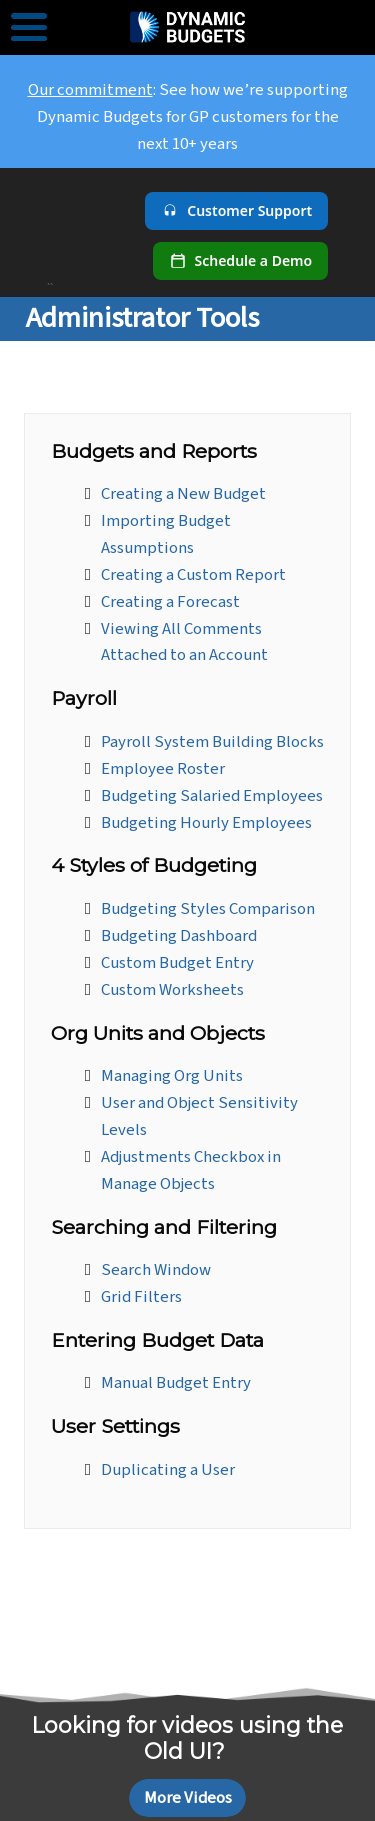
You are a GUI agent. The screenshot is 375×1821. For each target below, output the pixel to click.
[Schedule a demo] (241, 261)
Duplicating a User (168, 1470)
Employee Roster (163, 769)
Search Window (156, 1270)
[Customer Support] (236, 211)
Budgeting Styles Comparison (208, 909)
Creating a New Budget (183, 494)
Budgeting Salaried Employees (212, 796)
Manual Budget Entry (176, 1383)
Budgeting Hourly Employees (206, 823)
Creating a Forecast (170, 602)
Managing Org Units (172, 1076)
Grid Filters (141, 1297)
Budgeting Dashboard (179, 936)
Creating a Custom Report (193, 575)
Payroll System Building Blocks (212, 742)
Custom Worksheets (172, 990)
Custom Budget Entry (177, 963)
